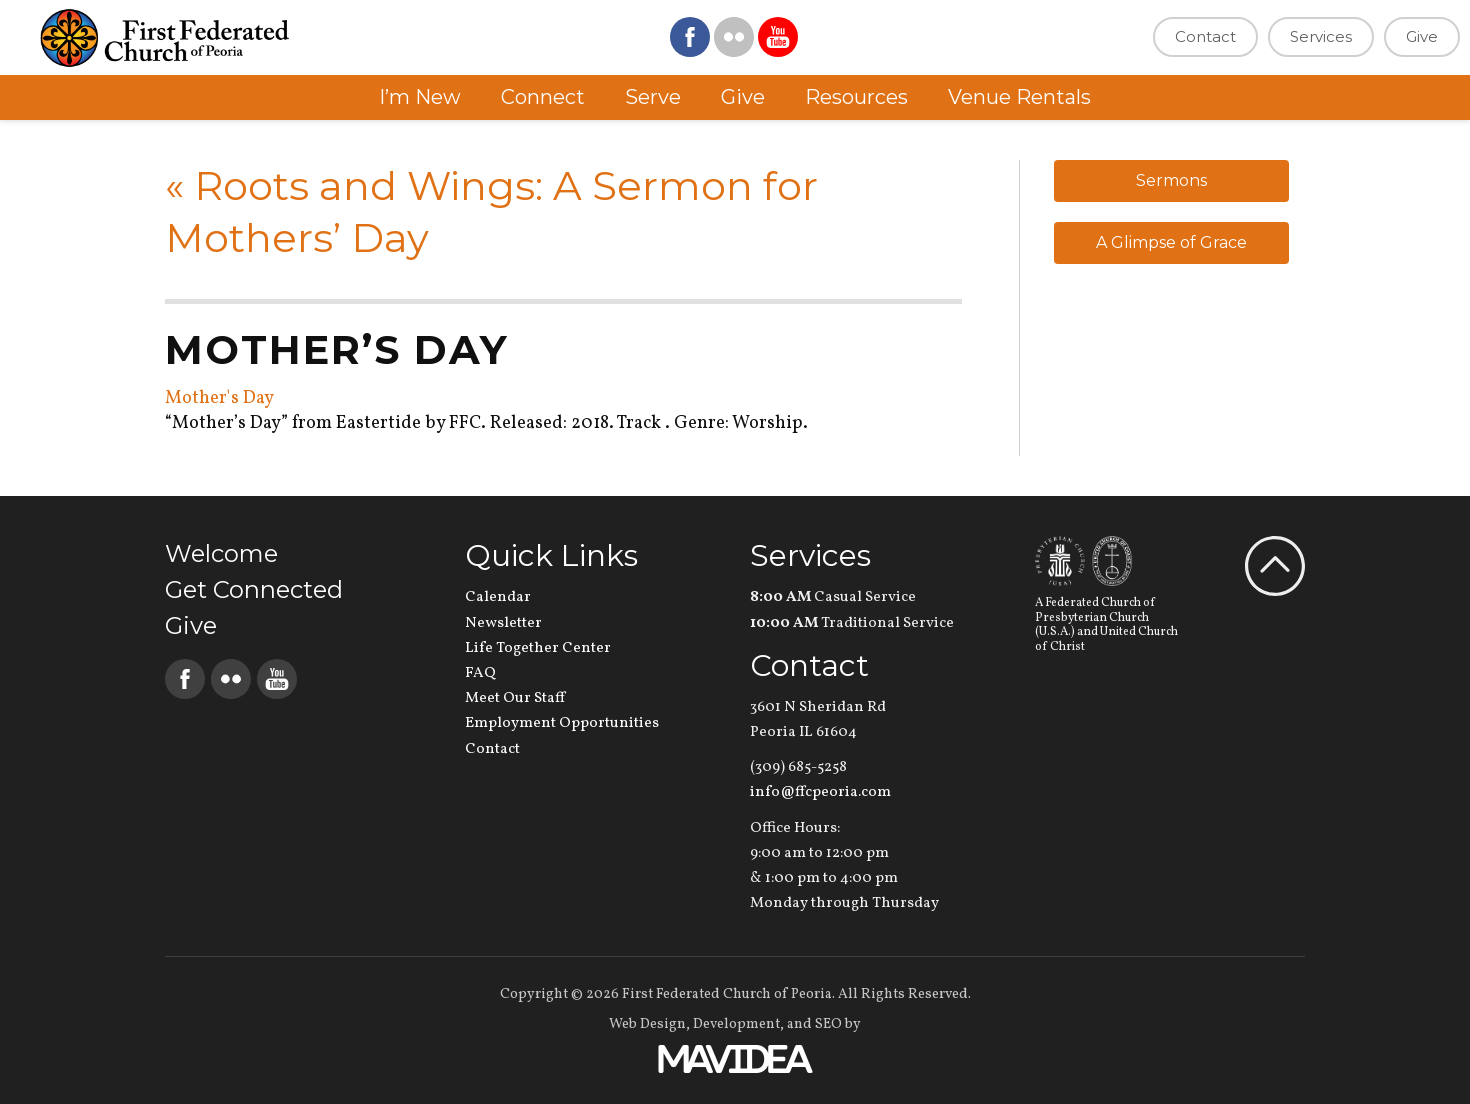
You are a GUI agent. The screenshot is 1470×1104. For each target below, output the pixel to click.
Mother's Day (219, 398)
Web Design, (649, 1024)
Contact (1205, 36)
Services (1321, 36)
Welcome (221, 553)
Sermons (1171, 180)
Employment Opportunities (562, 723)
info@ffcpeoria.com (820, 792)
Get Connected (254, 589)
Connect (543, 97)
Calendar (498, 597)
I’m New (420, 97)
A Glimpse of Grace (1171, 242)
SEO (828, 1024)
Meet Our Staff (515, 698)
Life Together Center (538, 648)
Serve (653, 97)
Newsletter (503, 623)
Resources (856, 97)
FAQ (480, 673)
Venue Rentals (1019, 97)
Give (1422, 36)
